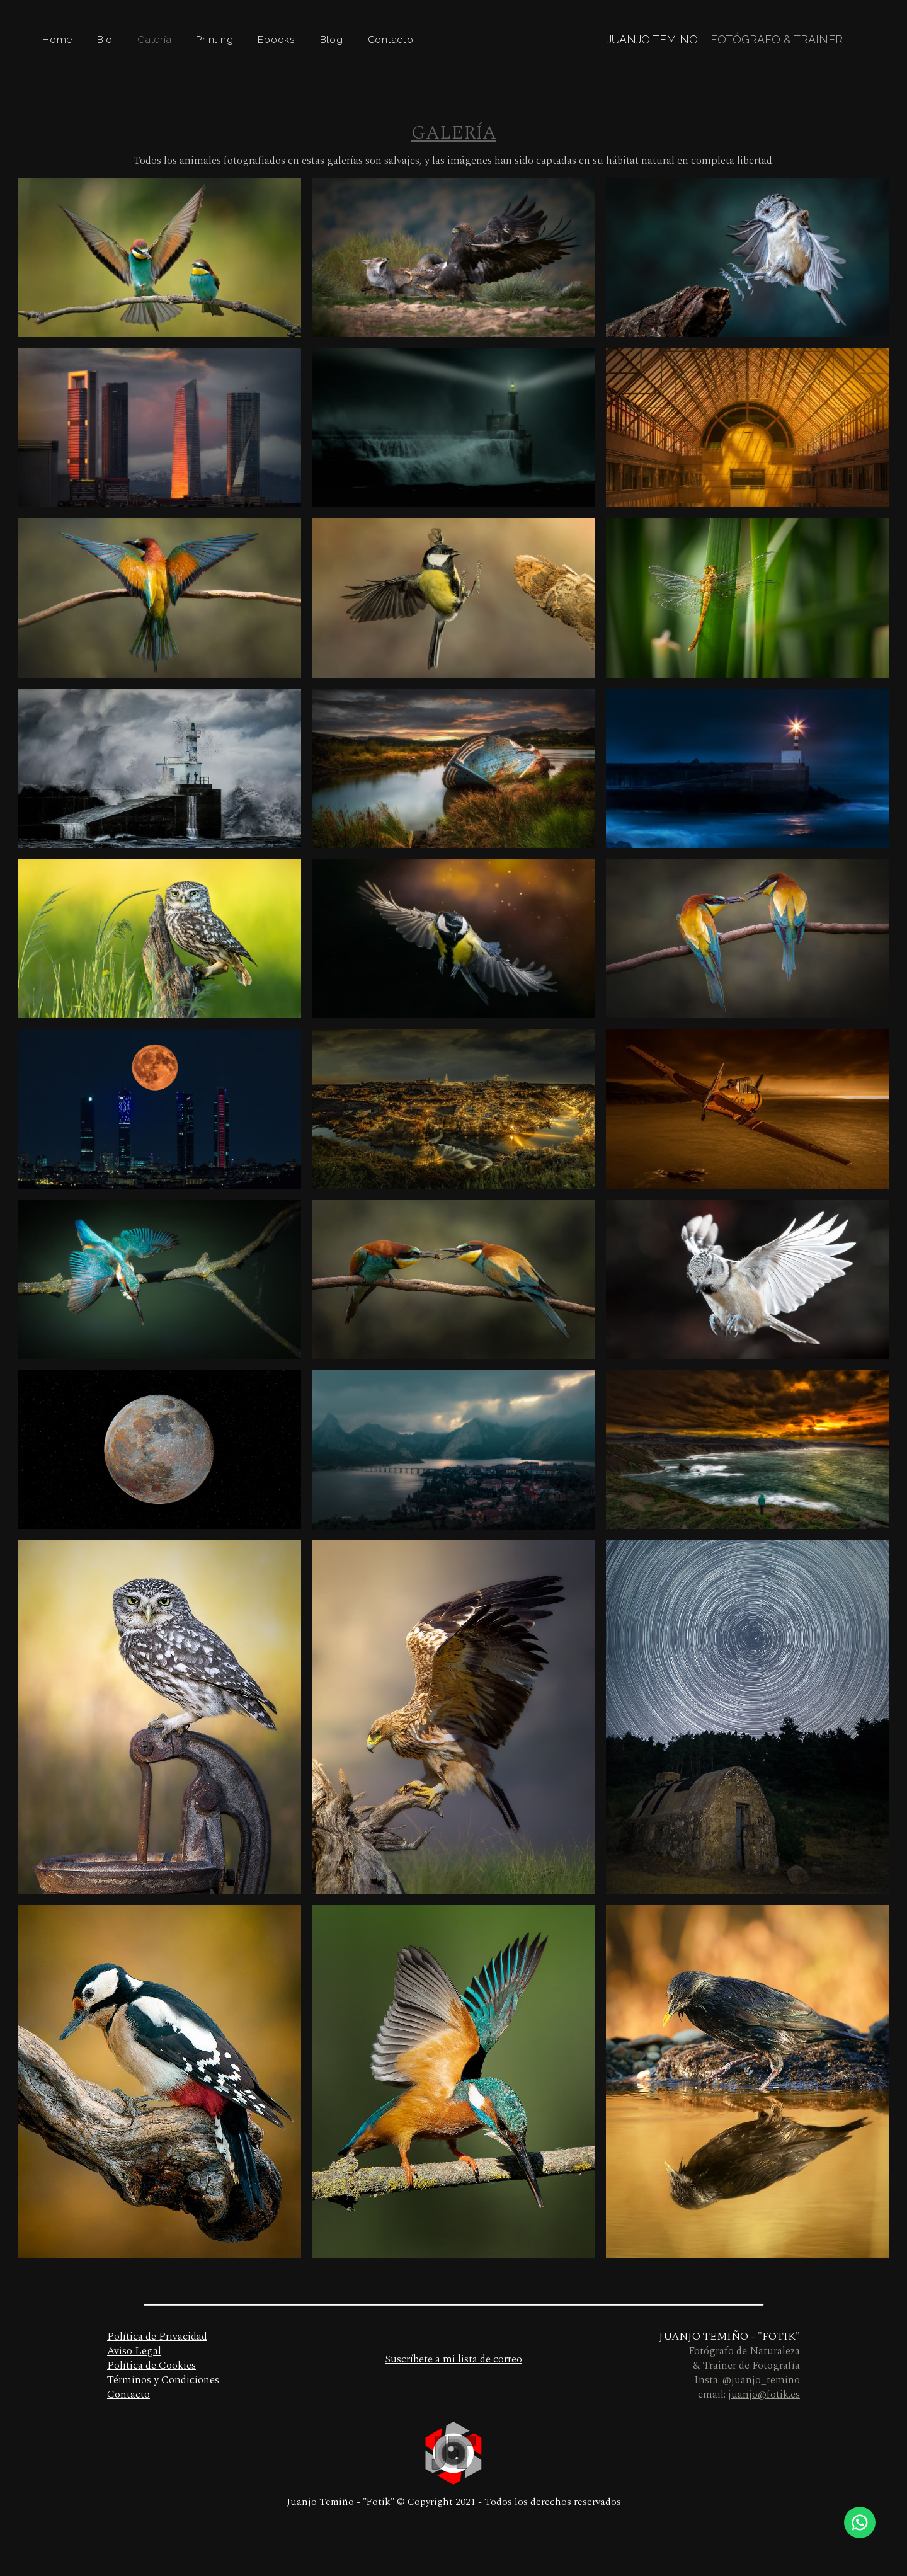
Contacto (391, 39)
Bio (105, 39)
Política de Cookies (151, 2365)
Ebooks (276, 39)
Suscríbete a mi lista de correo (453, 2359)
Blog (331, 39)
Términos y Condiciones (163, 2380)
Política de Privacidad (157, 2336)
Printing (214, 39)
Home (57, 39)
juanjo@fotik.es (764, 2394)
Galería (154, 39)
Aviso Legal (134, 2351)
